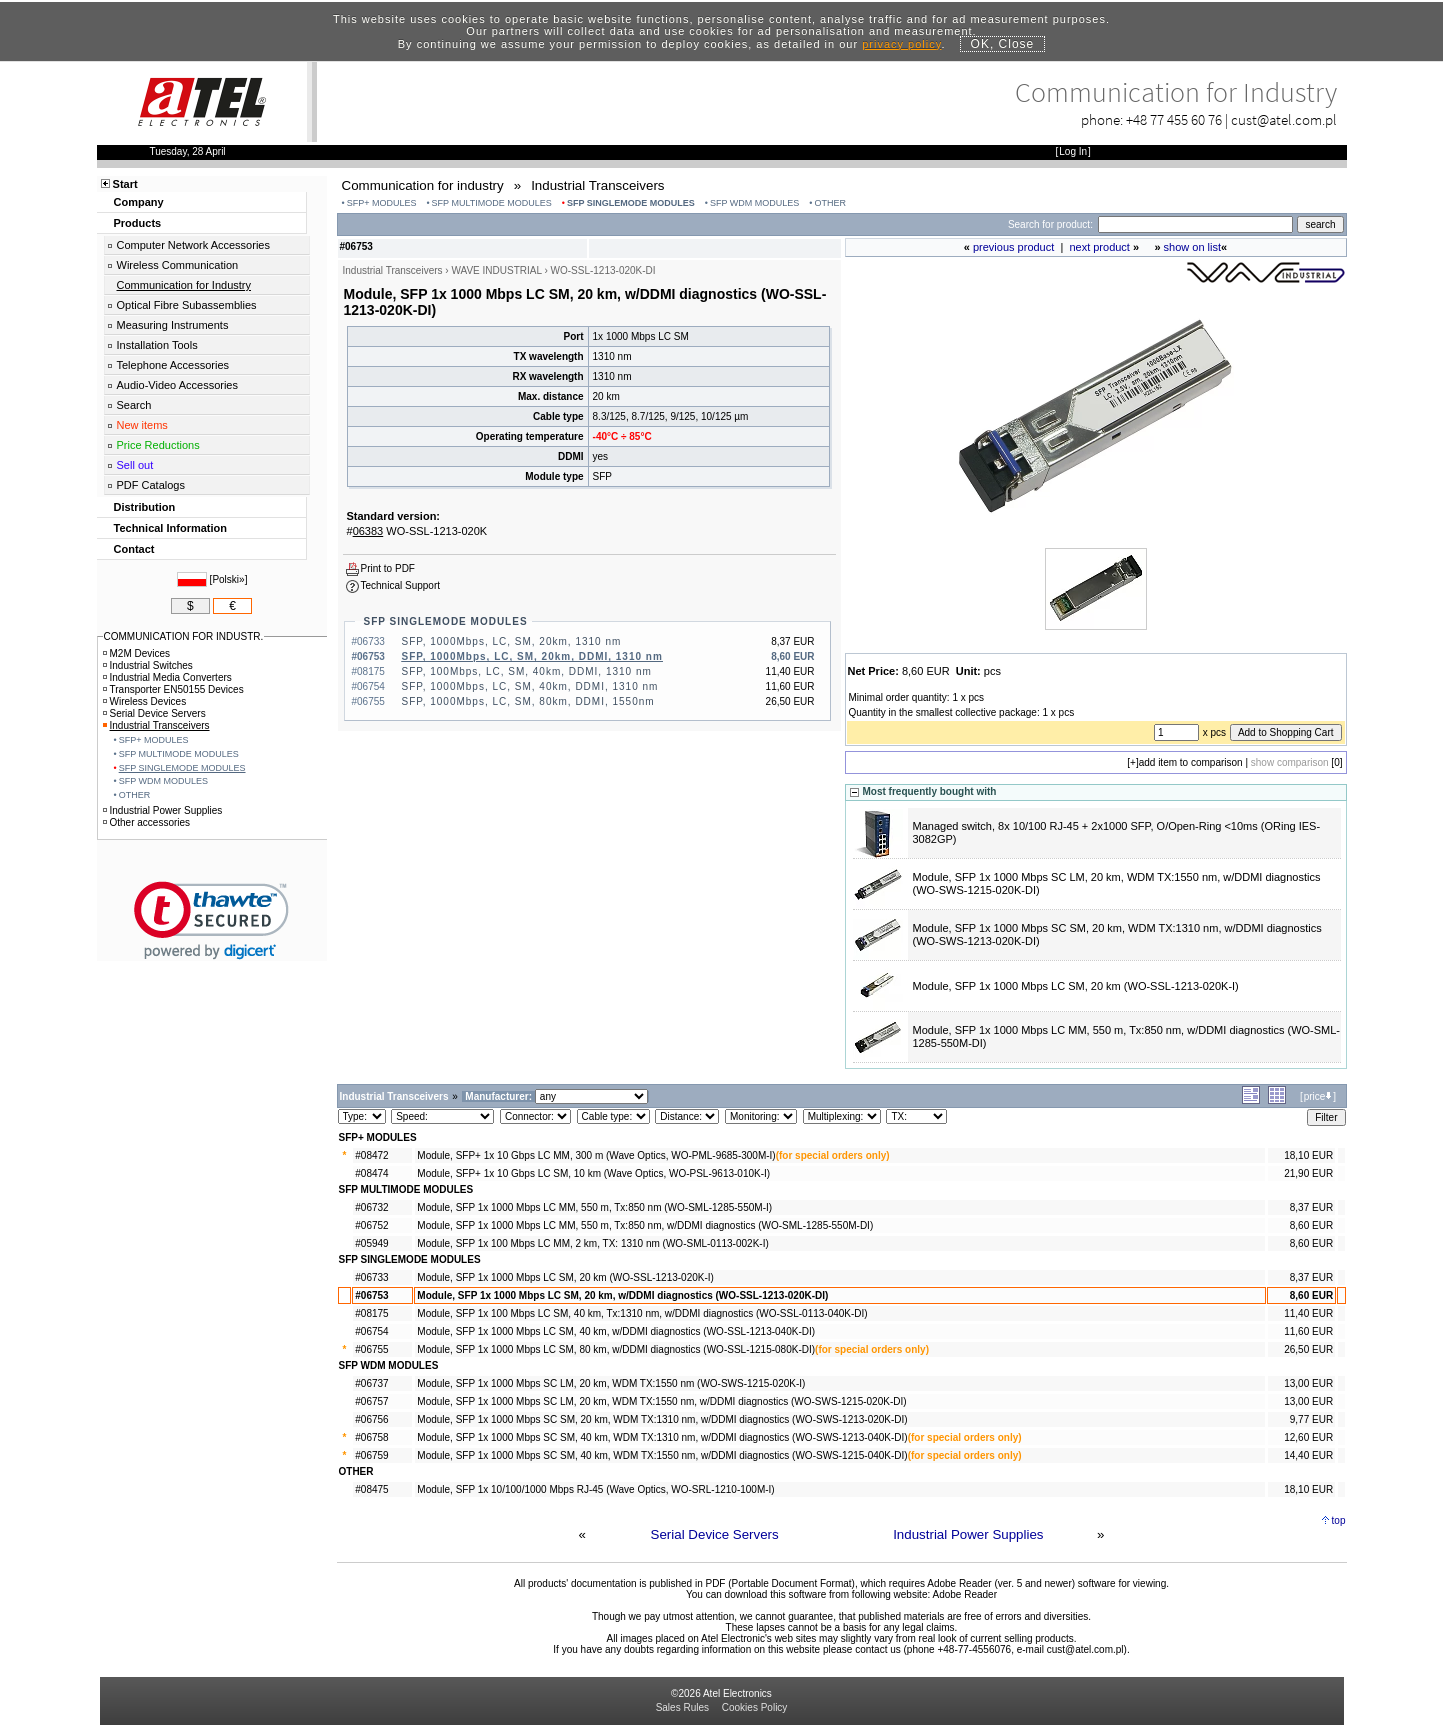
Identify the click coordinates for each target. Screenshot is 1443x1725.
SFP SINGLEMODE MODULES (631, 203)
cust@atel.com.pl (1284, 119)
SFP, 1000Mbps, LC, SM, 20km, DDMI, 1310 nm (532, 656)
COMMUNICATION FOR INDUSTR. (184, 636)
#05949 (371, 1243)
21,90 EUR (1308, 1173)
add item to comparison (1191, 762)
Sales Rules (682, 1707)
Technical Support (401, 585)
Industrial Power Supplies (968, 1534)
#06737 (371, 1383)
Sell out (135, 465)
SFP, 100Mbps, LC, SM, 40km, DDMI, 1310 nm (527, 671)
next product (1099, 247)
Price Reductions (158, 445)
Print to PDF (388, 568)
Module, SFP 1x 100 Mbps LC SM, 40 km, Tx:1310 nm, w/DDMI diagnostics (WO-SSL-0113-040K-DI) (642, 1313)
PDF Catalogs (151, 485)
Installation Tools (157, 345)
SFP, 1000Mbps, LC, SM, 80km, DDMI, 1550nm (528, 701)
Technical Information (170, 528)
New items (142, 425)
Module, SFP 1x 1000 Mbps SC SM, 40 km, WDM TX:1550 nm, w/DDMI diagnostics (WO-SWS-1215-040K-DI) (662, 1455)
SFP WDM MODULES (754, 203)
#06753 (371, 1295)
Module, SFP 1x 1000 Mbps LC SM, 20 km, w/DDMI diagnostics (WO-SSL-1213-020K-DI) (622, 1295)
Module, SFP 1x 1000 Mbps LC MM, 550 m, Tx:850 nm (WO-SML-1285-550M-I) (594, 1207)
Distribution (145, 507)
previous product (1013, 247)
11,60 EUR (1308, 1331)
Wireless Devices (145, 701)
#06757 (371, 1401)
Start (125, 184)
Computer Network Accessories (193, 245)
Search (134, 405)
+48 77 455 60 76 (1174, 119)
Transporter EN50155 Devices (173, 689)
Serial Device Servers (715, 1534)
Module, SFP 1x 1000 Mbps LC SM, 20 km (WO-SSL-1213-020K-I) (1076, 986)
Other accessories (147, 822)
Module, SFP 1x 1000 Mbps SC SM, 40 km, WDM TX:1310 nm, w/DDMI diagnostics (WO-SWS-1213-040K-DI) (662, 1437)
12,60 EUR (1308, 1437)
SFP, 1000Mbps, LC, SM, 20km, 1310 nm (512, 641)
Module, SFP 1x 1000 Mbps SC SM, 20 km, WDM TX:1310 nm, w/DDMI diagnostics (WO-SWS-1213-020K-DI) (662, 1419)
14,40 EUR (1308, 1455)
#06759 (371, 1455)
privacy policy (901, 44)
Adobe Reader (964, 1594)
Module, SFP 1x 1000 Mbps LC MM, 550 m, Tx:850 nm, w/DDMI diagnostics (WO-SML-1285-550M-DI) (645, 1225)
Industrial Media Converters (167, 677)
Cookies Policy (755, 1707)
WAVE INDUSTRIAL (496, 270)
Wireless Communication (178, 265)
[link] (211, 920)
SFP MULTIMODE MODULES (492, 203)
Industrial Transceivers (156, 725)
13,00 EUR (1308, 1383)
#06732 (371, 1207)
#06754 (371, 1331)
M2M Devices (137, 653)
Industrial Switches (148, 665)
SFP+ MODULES (382, 203)
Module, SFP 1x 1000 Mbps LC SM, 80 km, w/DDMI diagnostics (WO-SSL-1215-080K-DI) (616, 1349)
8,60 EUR (1311, 1225)
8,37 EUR (1311, 1207)
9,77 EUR (1311, 1419)
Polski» (228, 579)
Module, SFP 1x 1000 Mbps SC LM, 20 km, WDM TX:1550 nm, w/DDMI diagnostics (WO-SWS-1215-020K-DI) (661, 1401)
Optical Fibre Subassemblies (187, 305)
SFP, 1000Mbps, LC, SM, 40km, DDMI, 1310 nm (530, 686)
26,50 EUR (1308, 1349)
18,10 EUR (1308, 1155)
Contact (134, 549)
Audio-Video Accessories (177, 385)
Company (139, 202)
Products (138, 223)
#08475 (371, 1489)
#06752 (371, 1225)
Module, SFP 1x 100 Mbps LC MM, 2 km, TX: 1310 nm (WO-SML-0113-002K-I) (592, 1243)
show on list (1192, 247)
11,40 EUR (1308, 1313)
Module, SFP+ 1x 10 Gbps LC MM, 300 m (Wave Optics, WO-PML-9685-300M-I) (596, 1155)
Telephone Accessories (173, 365)
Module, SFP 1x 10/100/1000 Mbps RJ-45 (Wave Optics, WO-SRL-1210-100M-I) (595, 1489)
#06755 (371, 1349)
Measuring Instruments (173, 325)
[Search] (1195, 224)
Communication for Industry (184, 285)
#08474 (371, 1173)
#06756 (371, 1419)
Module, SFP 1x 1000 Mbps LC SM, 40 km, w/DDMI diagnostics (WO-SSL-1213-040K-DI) (616, 1331)
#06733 (371, 1277)
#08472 (371, 1155)
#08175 (371, 1313)
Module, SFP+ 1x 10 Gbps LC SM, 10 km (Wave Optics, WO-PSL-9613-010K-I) (593, 1173)
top (1339, 1520)
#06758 (371, 1437)
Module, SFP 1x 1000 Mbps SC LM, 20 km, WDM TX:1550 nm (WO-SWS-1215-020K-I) (611, 1383)
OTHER (830, 203)
